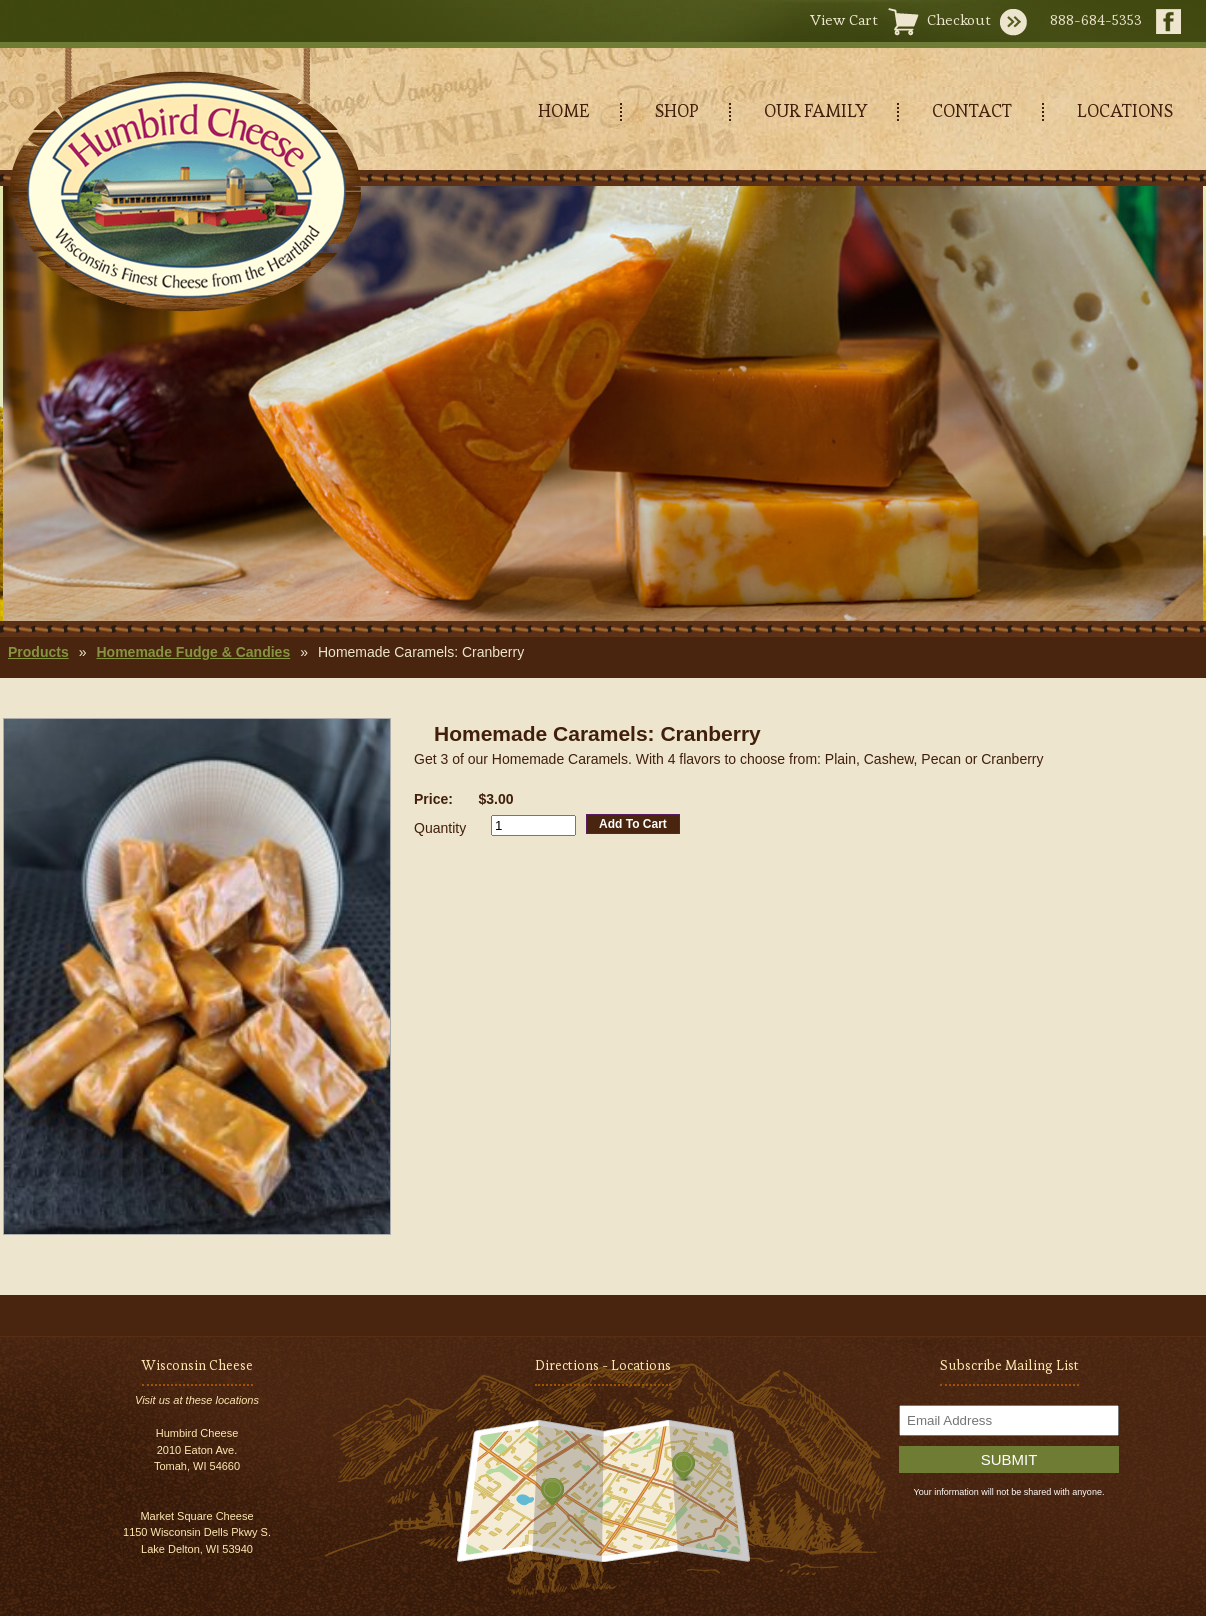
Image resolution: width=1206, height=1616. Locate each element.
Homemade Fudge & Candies (193, 652)
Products (38, 652)
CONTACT (972, 110)
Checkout (959, 19)
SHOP (677, 110)
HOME (564, 110)
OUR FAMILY (815, 110)
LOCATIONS (1125, 110)
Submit (1009, 1459)
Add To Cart (633, 824)
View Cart (844, 19)
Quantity (440, 828)
